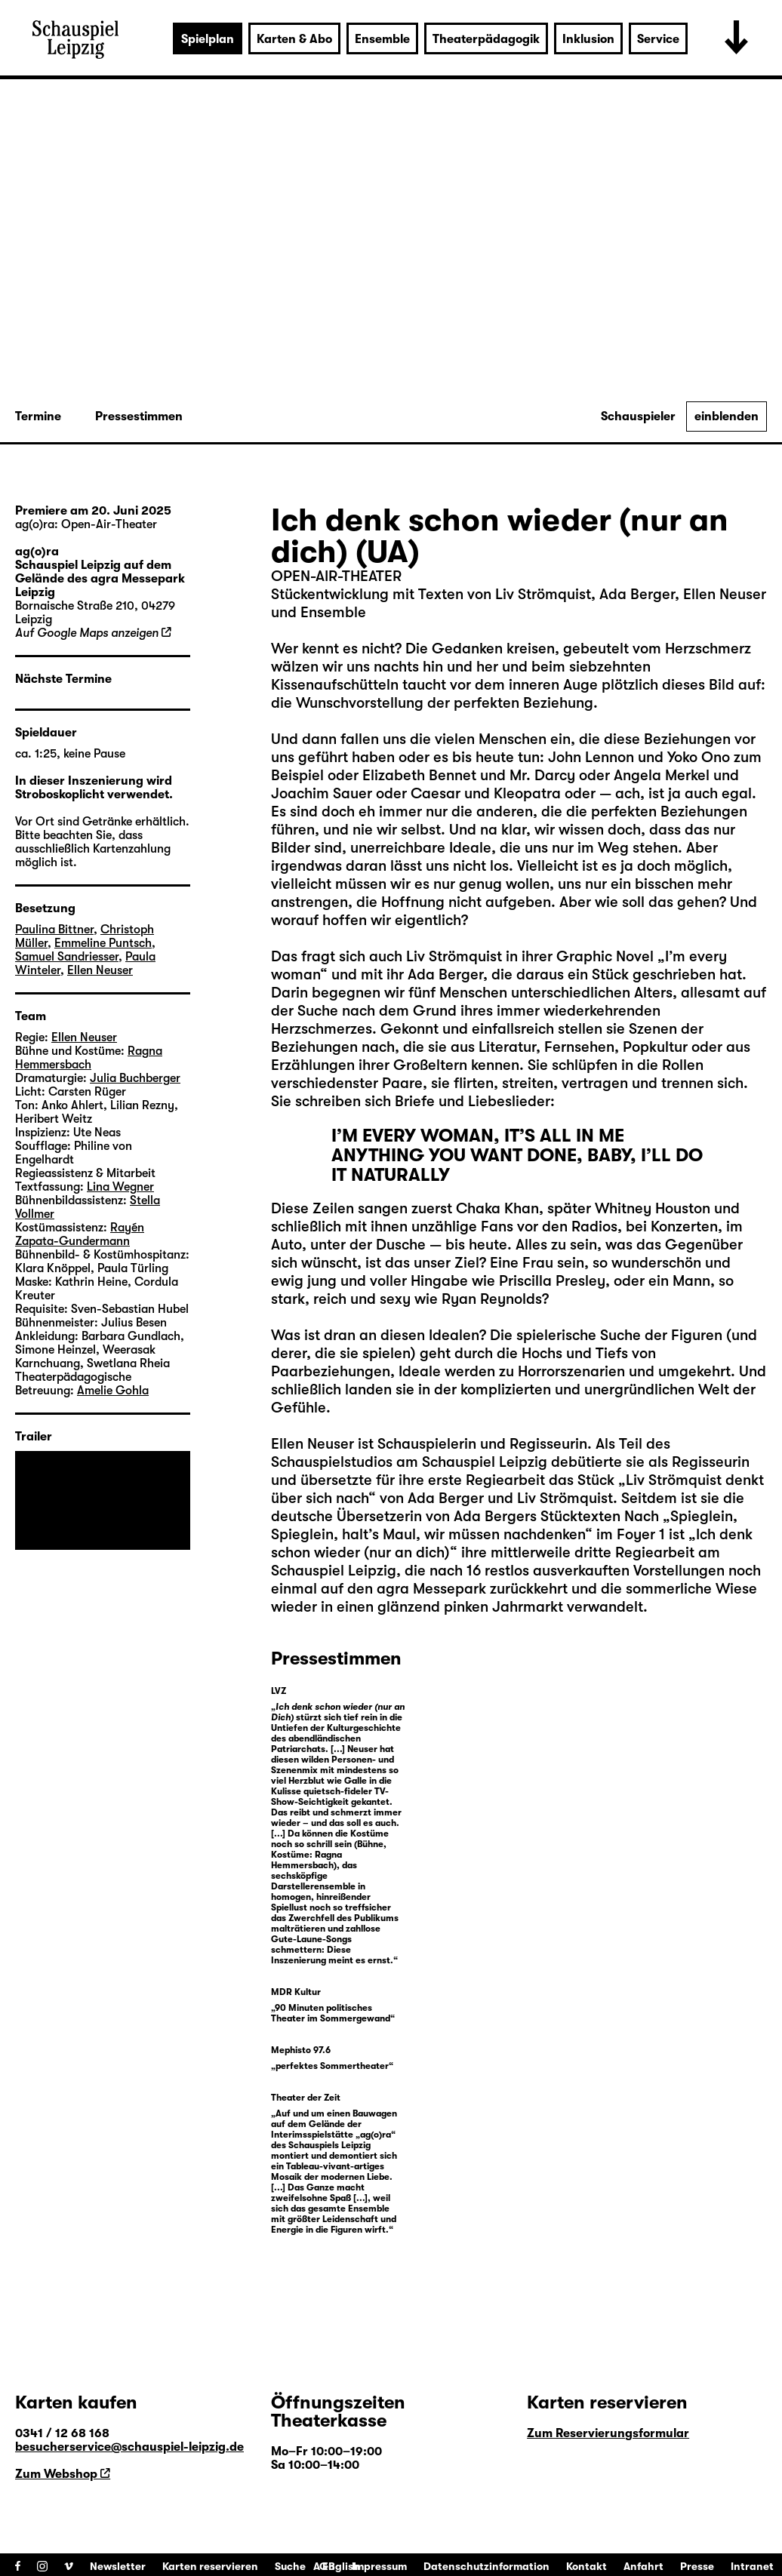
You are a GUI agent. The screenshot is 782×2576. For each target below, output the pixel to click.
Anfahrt (643, 2566)
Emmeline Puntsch (103, 943)
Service (658, 39)
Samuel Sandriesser (67, 957)
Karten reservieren (210, 2566)
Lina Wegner (120, 1187)
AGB (324, 2566)
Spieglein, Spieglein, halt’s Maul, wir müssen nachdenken (504, 1525)
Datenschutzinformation (486, 2566)
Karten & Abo (294, 39)
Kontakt (586, 2566)
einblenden (726, 416)
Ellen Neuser (312, 1443)
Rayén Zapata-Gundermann (79, 1234)
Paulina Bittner (54, 929)
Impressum (379, 2566)
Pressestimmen (139, 416)
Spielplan (207, 39)
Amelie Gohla (113, 1390)
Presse (697, 2566)
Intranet (752, 2566)
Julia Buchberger (135, 1078)
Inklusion (588, 39)
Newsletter (118, 2566)
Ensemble (382, 39)
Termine (38, 416)
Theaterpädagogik (486, 39)
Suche (290, 2566)
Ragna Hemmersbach (88, 1057)
